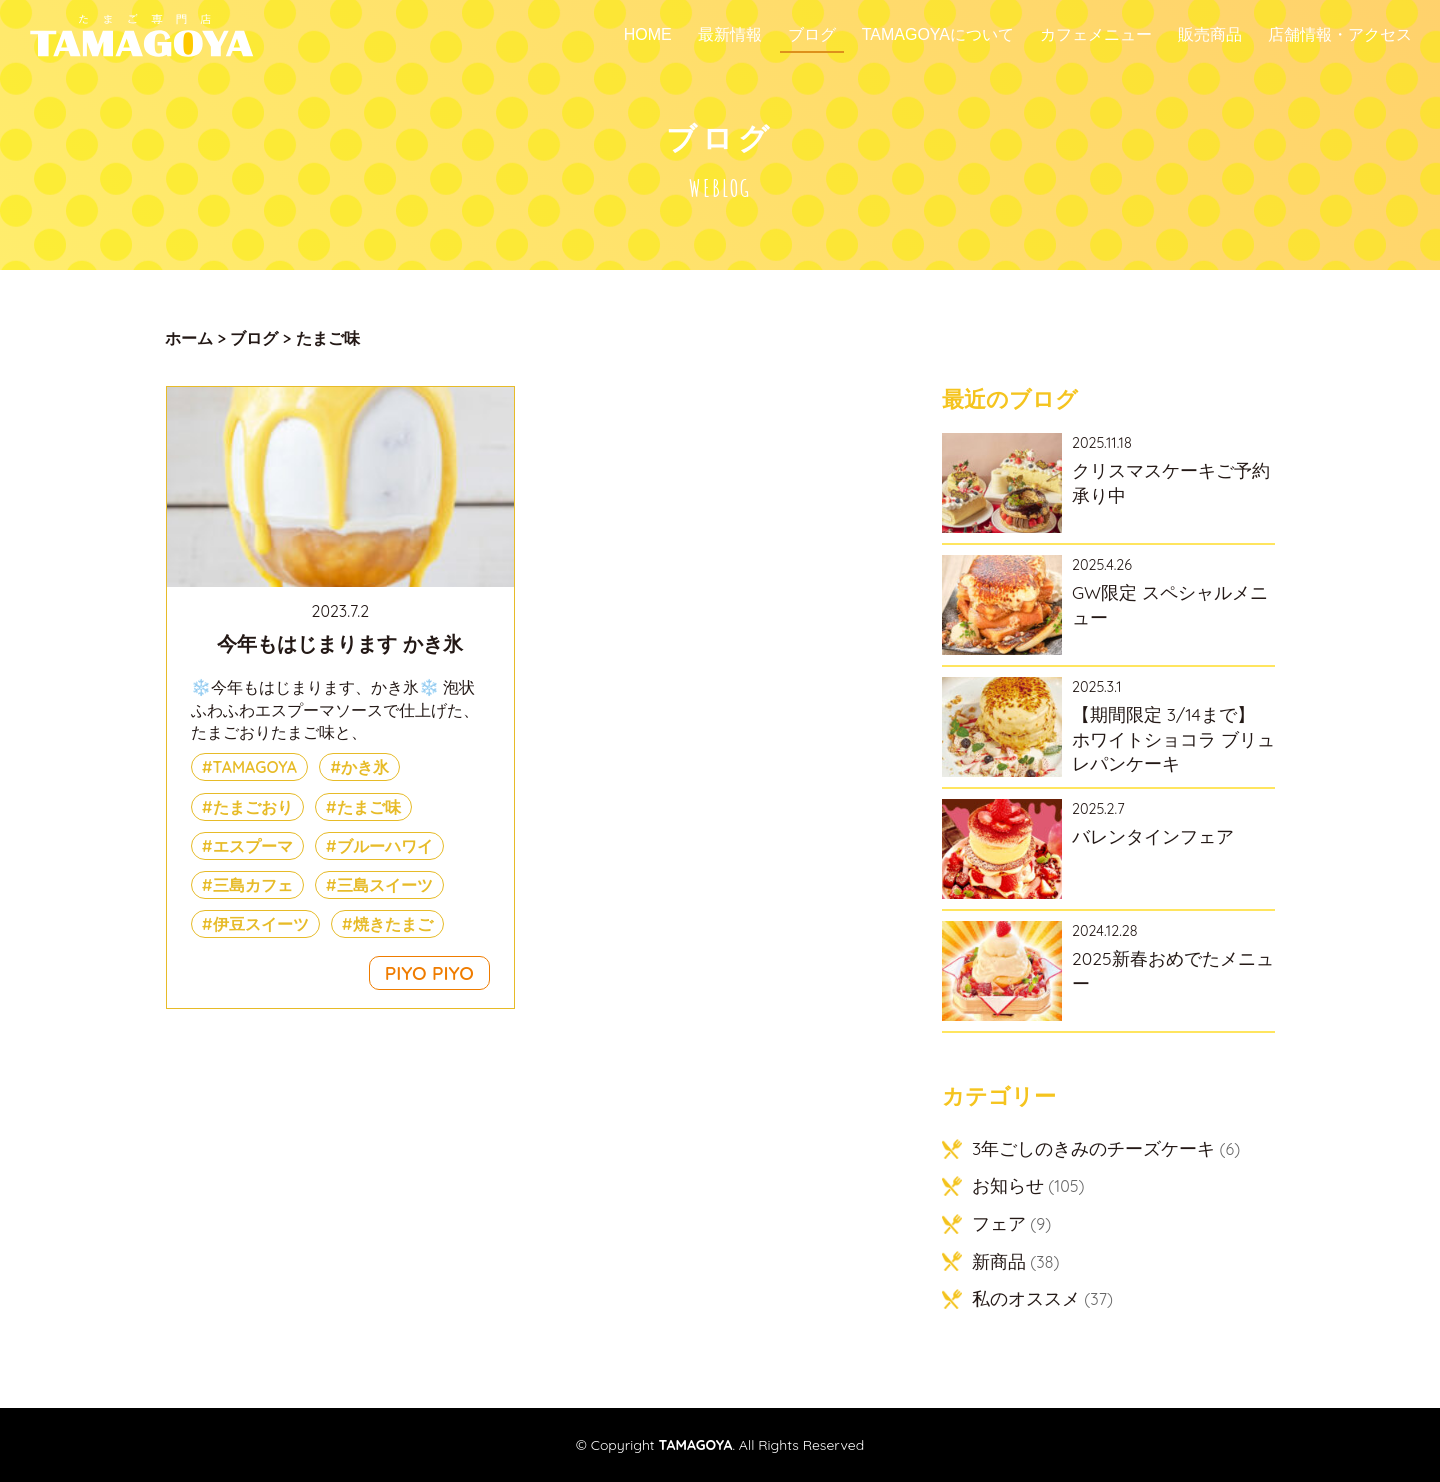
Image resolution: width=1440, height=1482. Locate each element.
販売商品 (1210, 35)
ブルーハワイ (385, 846)
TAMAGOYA (255, 767)
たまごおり (253, 807)
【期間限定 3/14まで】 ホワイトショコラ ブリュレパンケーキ (1173, 738)
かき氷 (365, 767)
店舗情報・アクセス (1340, 35)
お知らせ (1008, 1185)
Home (648, 35)
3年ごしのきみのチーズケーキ (1093, 1148)
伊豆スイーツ (261, 924)
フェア (999, 1223)
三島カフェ (253, 885)
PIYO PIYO (429, 973)
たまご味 (369, 807)
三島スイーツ (385, 885)
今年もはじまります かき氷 (340, 643)
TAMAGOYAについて (938, 35)
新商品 (999, 1261)
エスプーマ (253, 846)
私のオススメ (1026, 1298)
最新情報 (730, 35)
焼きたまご (393, 924)
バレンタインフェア (1153, 836)
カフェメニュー (1096, 35)
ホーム (189, 338)
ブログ (812, 35)
